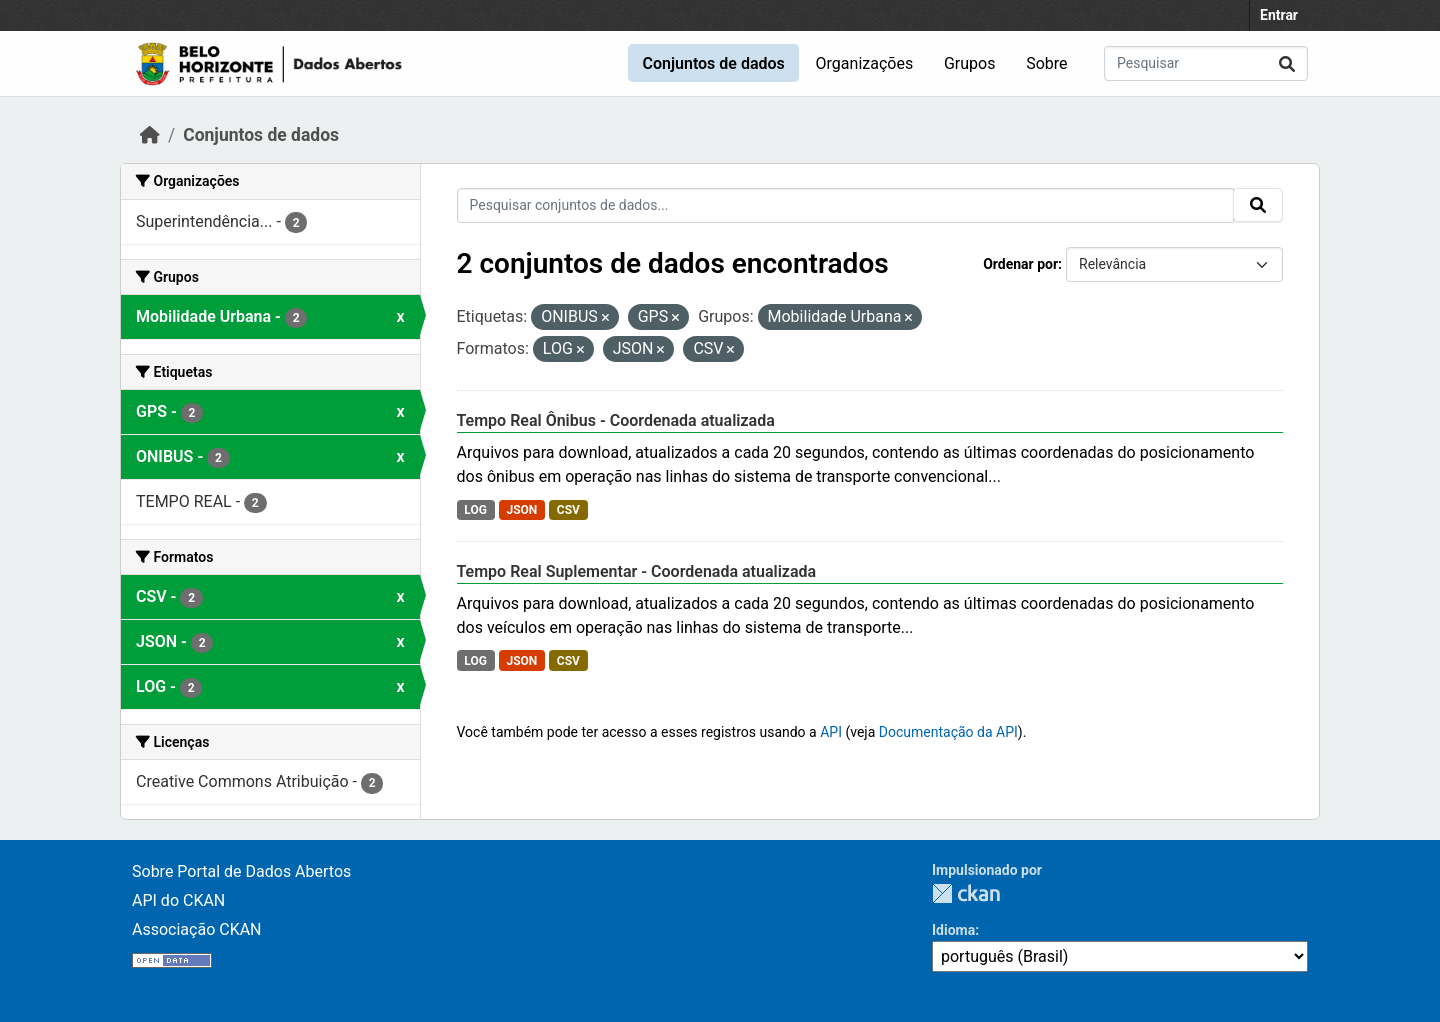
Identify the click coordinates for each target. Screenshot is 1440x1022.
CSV (568, 510)
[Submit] (1287, 63)
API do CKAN (178, 900)
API (831, 732)
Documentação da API (948, 732)
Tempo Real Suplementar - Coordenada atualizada (637, 571)
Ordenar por (1020, 264)
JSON (521, 510)
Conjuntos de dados (713, 63)
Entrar (1279, 15)
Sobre (1046, 63)
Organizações (865, 63)
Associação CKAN (197, 929)
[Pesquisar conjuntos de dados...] (1206, 63)
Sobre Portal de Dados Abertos (241, 871)
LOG (475, 510)
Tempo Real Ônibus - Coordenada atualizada (616, 420)
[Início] (150, 135)
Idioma (953, 930)
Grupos (970, 63)
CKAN (966, 893)
